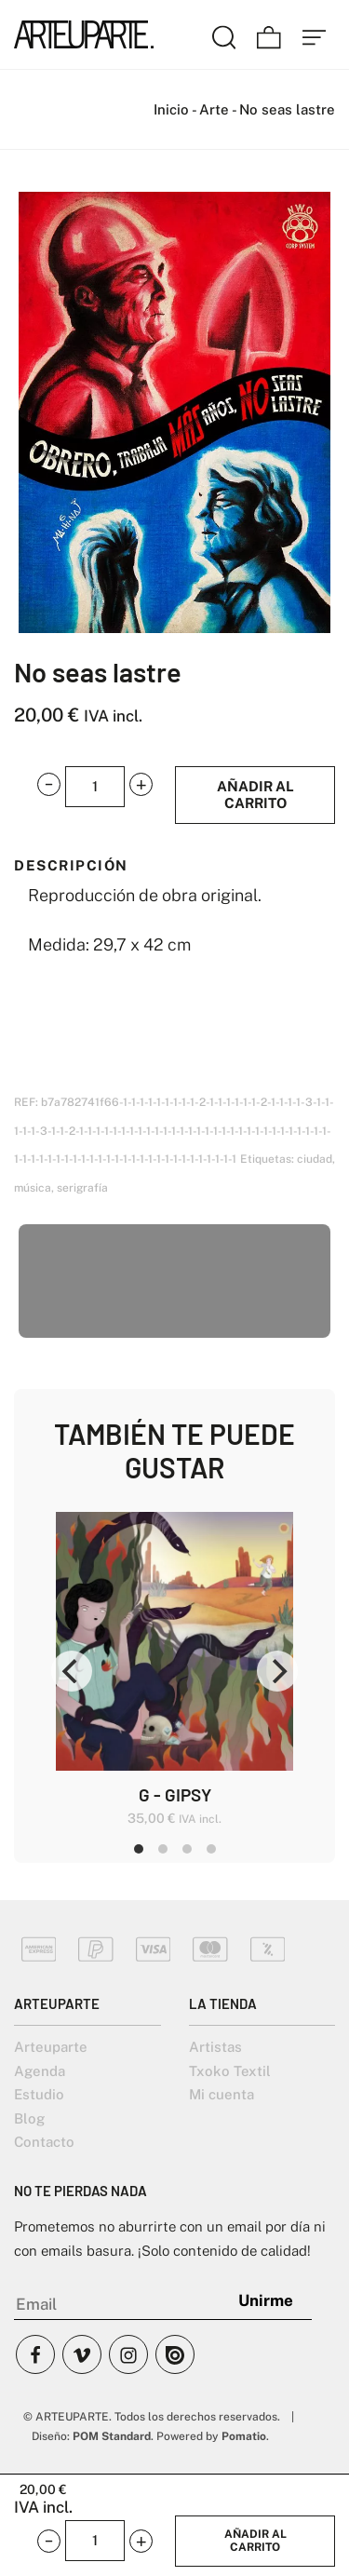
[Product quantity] (95, 786)
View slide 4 (211, 1849)
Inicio (171, 109)
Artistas (215, 2047)
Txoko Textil (230, 2071)
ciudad (314, 1159)
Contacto (44, 2142)
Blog (29, 2118)
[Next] (277, 1671)
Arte (214, 109)
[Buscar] (224, 34)
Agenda (39, 2071)
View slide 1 (138, 1849)
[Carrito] (269, 34)
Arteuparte (50, 2047)
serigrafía (82, 1187)
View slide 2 (163, 1849)
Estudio (39, 2094)
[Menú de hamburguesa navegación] (314, 34)
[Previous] (71, 1671)
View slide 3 (187, 1849)
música (32, 1187)
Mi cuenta (221, 2094)
